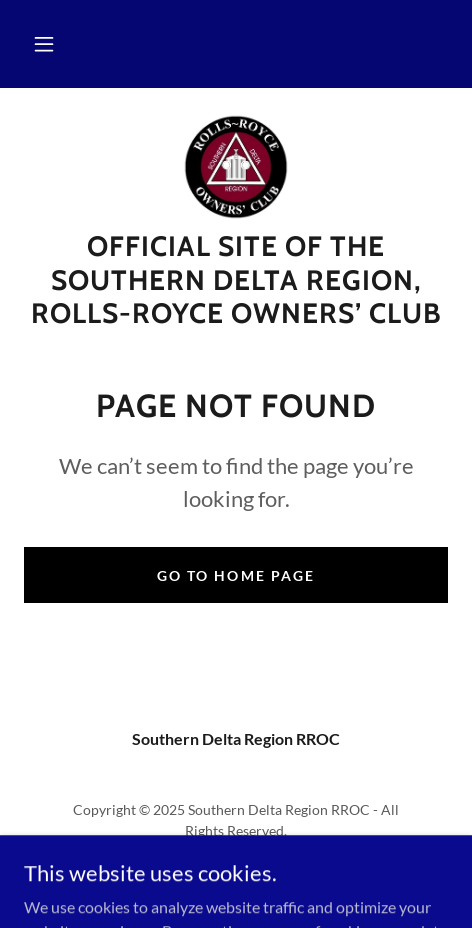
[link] (236, 167)
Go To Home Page (235, 575)
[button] (44, 44)
